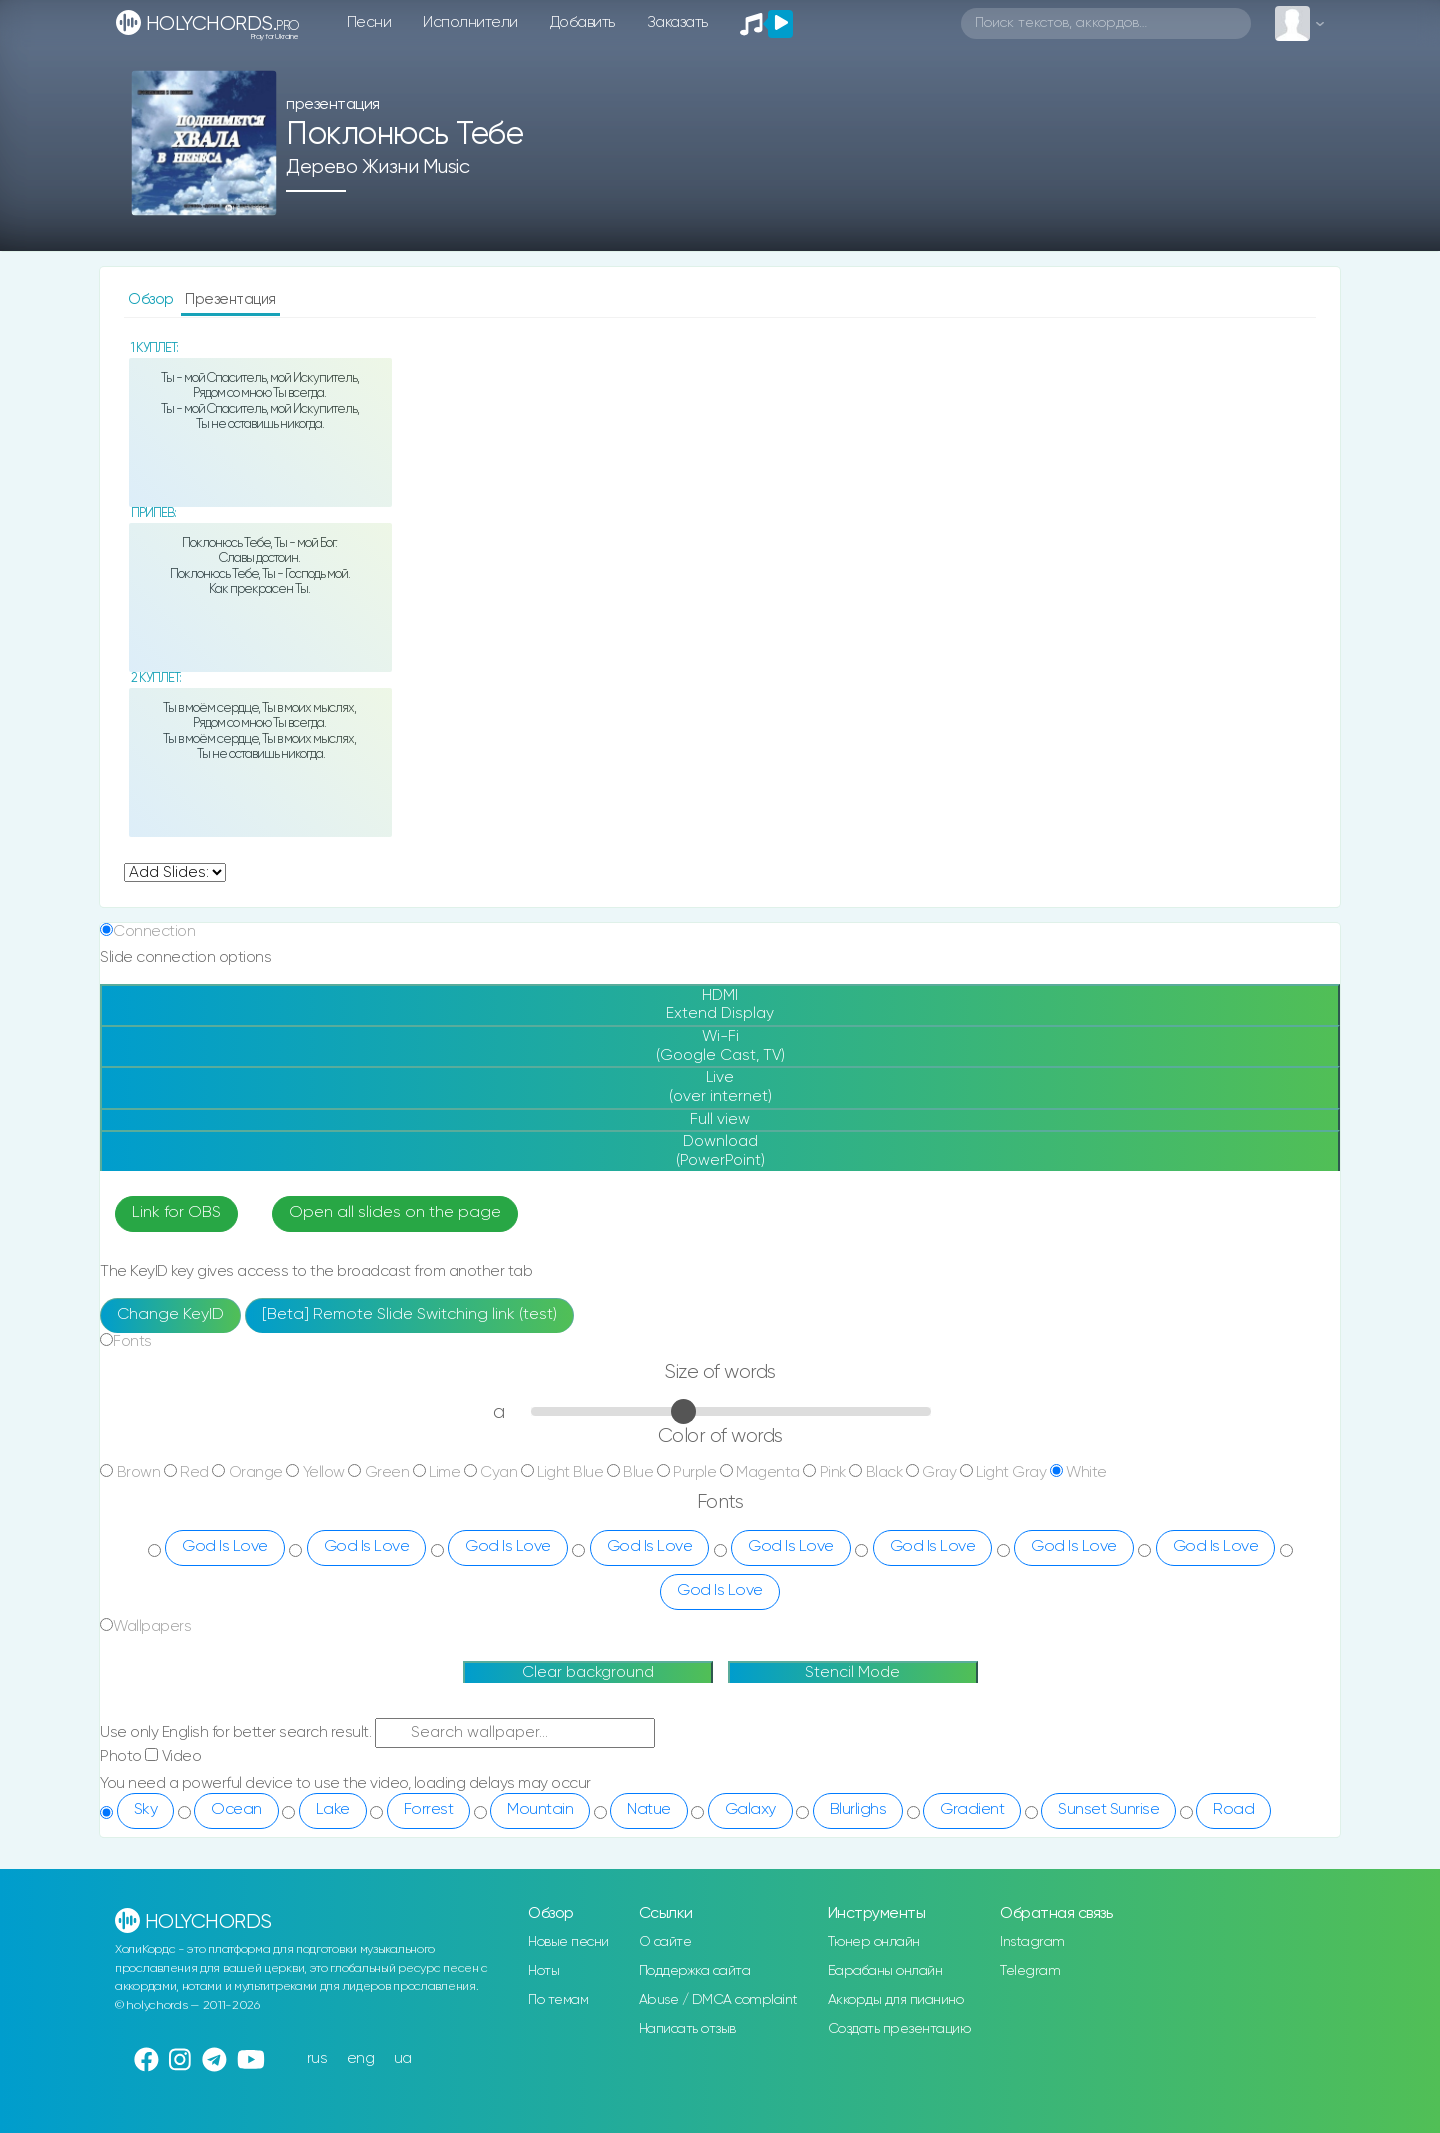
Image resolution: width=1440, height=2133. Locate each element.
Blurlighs (858, 1810)
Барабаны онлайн (885, 1971)
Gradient (972, 1810)
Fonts (132, 1341)
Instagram (1032, 1942)
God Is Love (225, 1547)
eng (361, 2058)
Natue (649, 1810)
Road (1233, 1810)
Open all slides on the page (395, 1213)
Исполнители (470, 22)
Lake (333, 1810)
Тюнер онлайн (874, 1942)
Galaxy (750, 1810)
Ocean (236, 1810)
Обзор (152, 299)
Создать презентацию (899, 2029)
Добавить (582, 22)
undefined (175, 872)
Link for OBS (176, 1213)
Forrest (429, 1810)
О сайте (665, 1942)
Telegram (1030, 1971)
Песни (369, 22)
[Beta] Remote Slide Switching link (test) (409, 1315)
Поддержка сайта (695, 1971)
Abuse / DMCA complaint (718, 2000)
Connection (154, 931)
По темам (558, 2000)
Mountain (540, 1810)
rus (317, 2058)
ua (403, 2058)
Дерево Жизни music (377, 167)
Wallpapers (152, 1626)
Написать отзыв (687, 2029)
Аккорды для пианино (896, 2000)
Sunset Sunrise (1108, 1810)
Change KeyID (170, 1315)
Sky (146, 1810)
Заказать (677, 22)
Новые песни (568, 1942)
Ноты (543, 1971)
